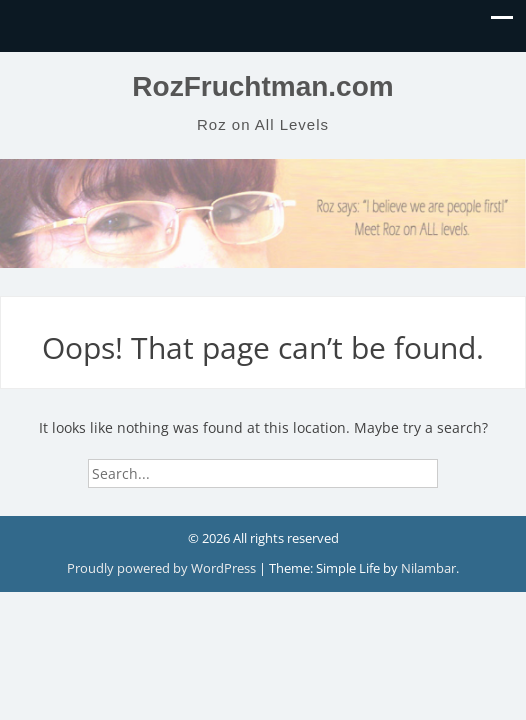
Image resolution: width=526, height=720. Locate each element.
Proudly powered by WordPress (163, 568)
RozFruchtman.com (262, 86)
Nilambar (428, 568)
